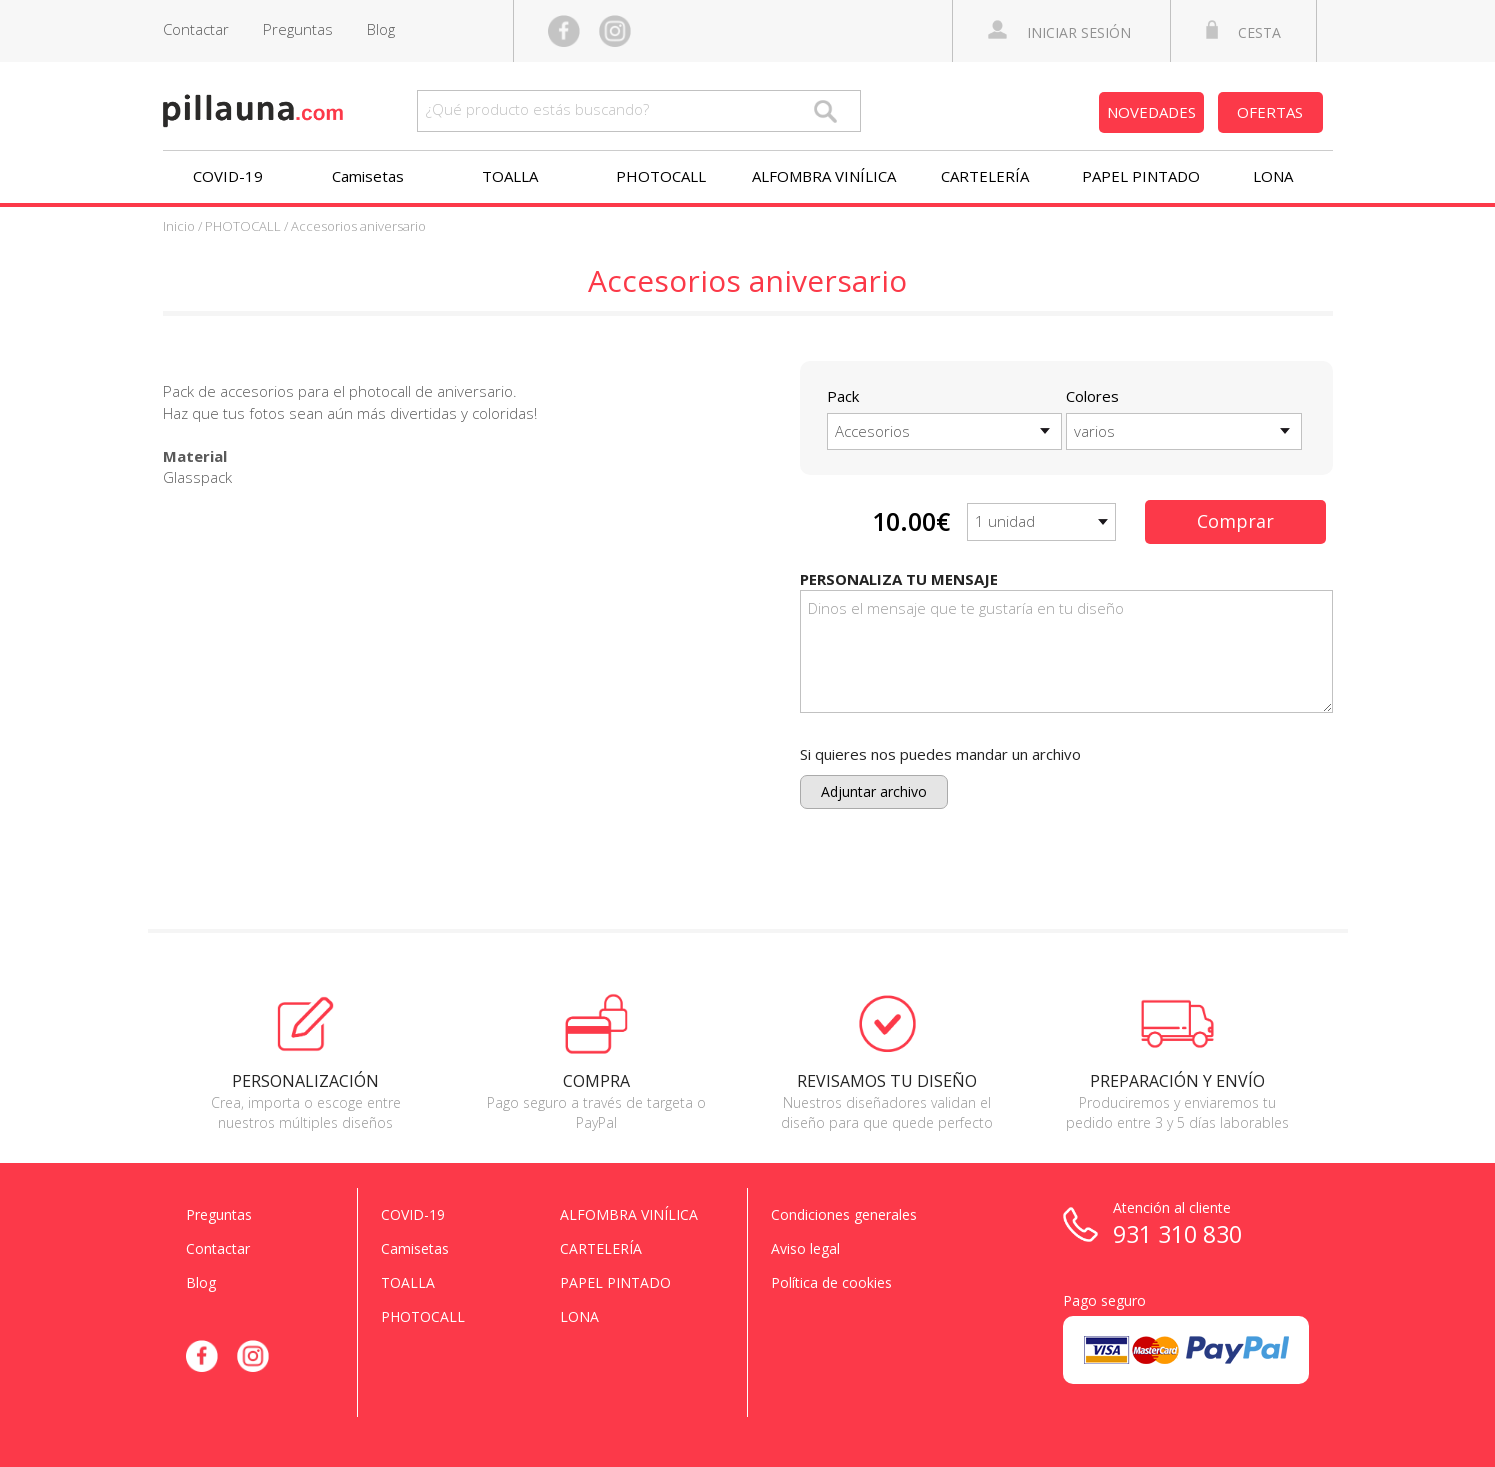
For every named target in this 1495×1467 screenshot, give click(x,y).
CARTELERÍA (985, 176)
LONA (1273, 176)
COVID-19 (228, 176)
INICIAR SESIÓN (1059, 31)
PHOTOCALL (661, 176)
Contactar (196, 29)
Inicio (179, 226)
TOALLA (510, 176)
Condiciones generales (844, 1214)
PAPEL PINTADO (1141, 176)
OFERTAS (1270, 112)
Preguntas (298, 29)
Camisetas (368, 176)
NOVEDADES (1151, 112)
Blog (381, 29)
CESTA (1243, 31)
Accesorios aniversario (358, 226)
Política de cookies (831, 1282)
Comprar (1235, 521)
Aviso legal (805, 1248)
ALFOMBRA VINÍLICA (824, 176)
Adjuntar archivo (874, 791)
